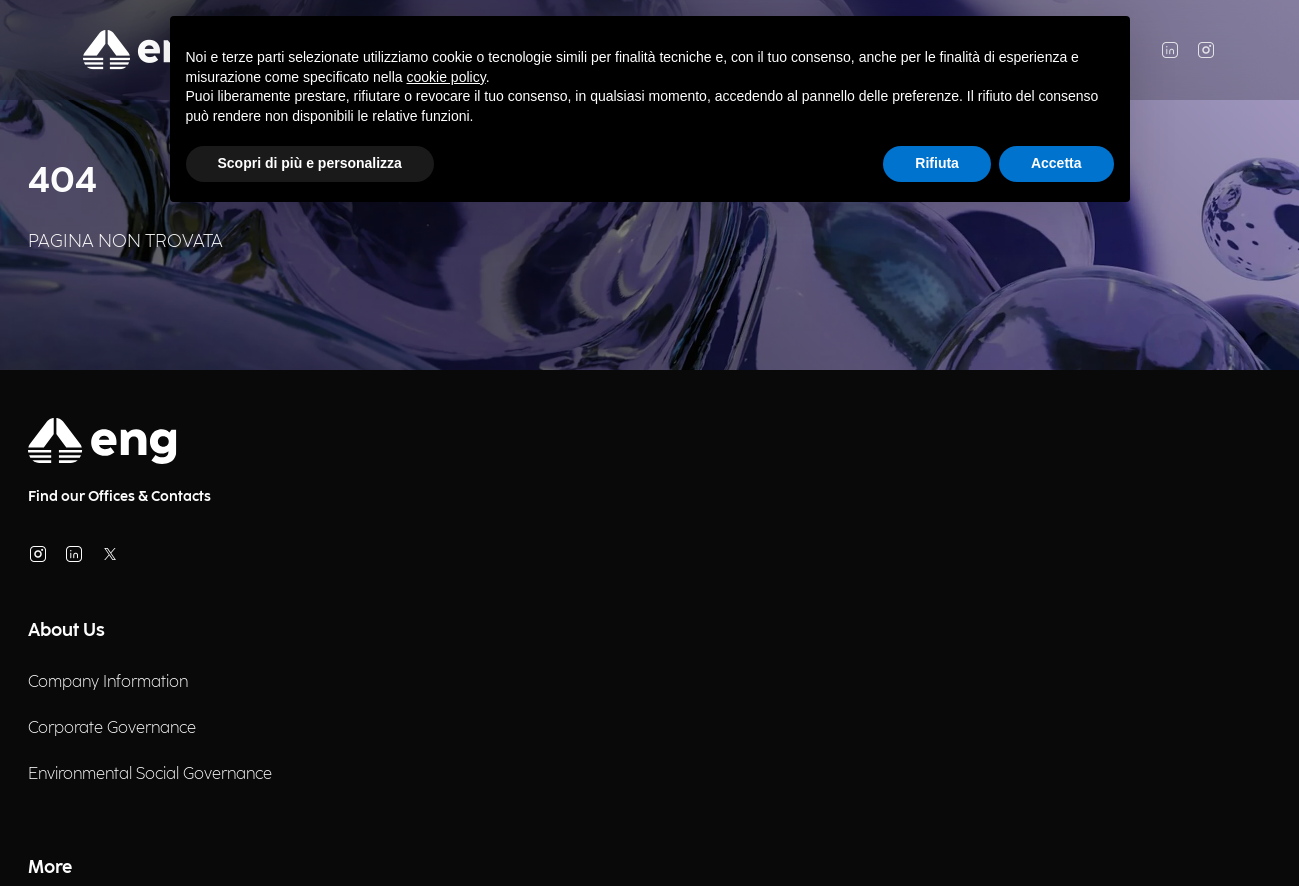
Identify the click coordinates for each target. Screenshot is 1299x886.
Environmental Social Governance (150, 774)
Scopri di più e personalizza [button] (310, 163)
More (50, 867)
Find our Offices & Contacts (119, 496)
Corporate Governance (112, 728)
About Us (66, 630)
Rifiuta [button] (937, 163)
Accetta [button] (1056, 163)
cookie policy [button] (446, 77)
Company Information (108, 682)
